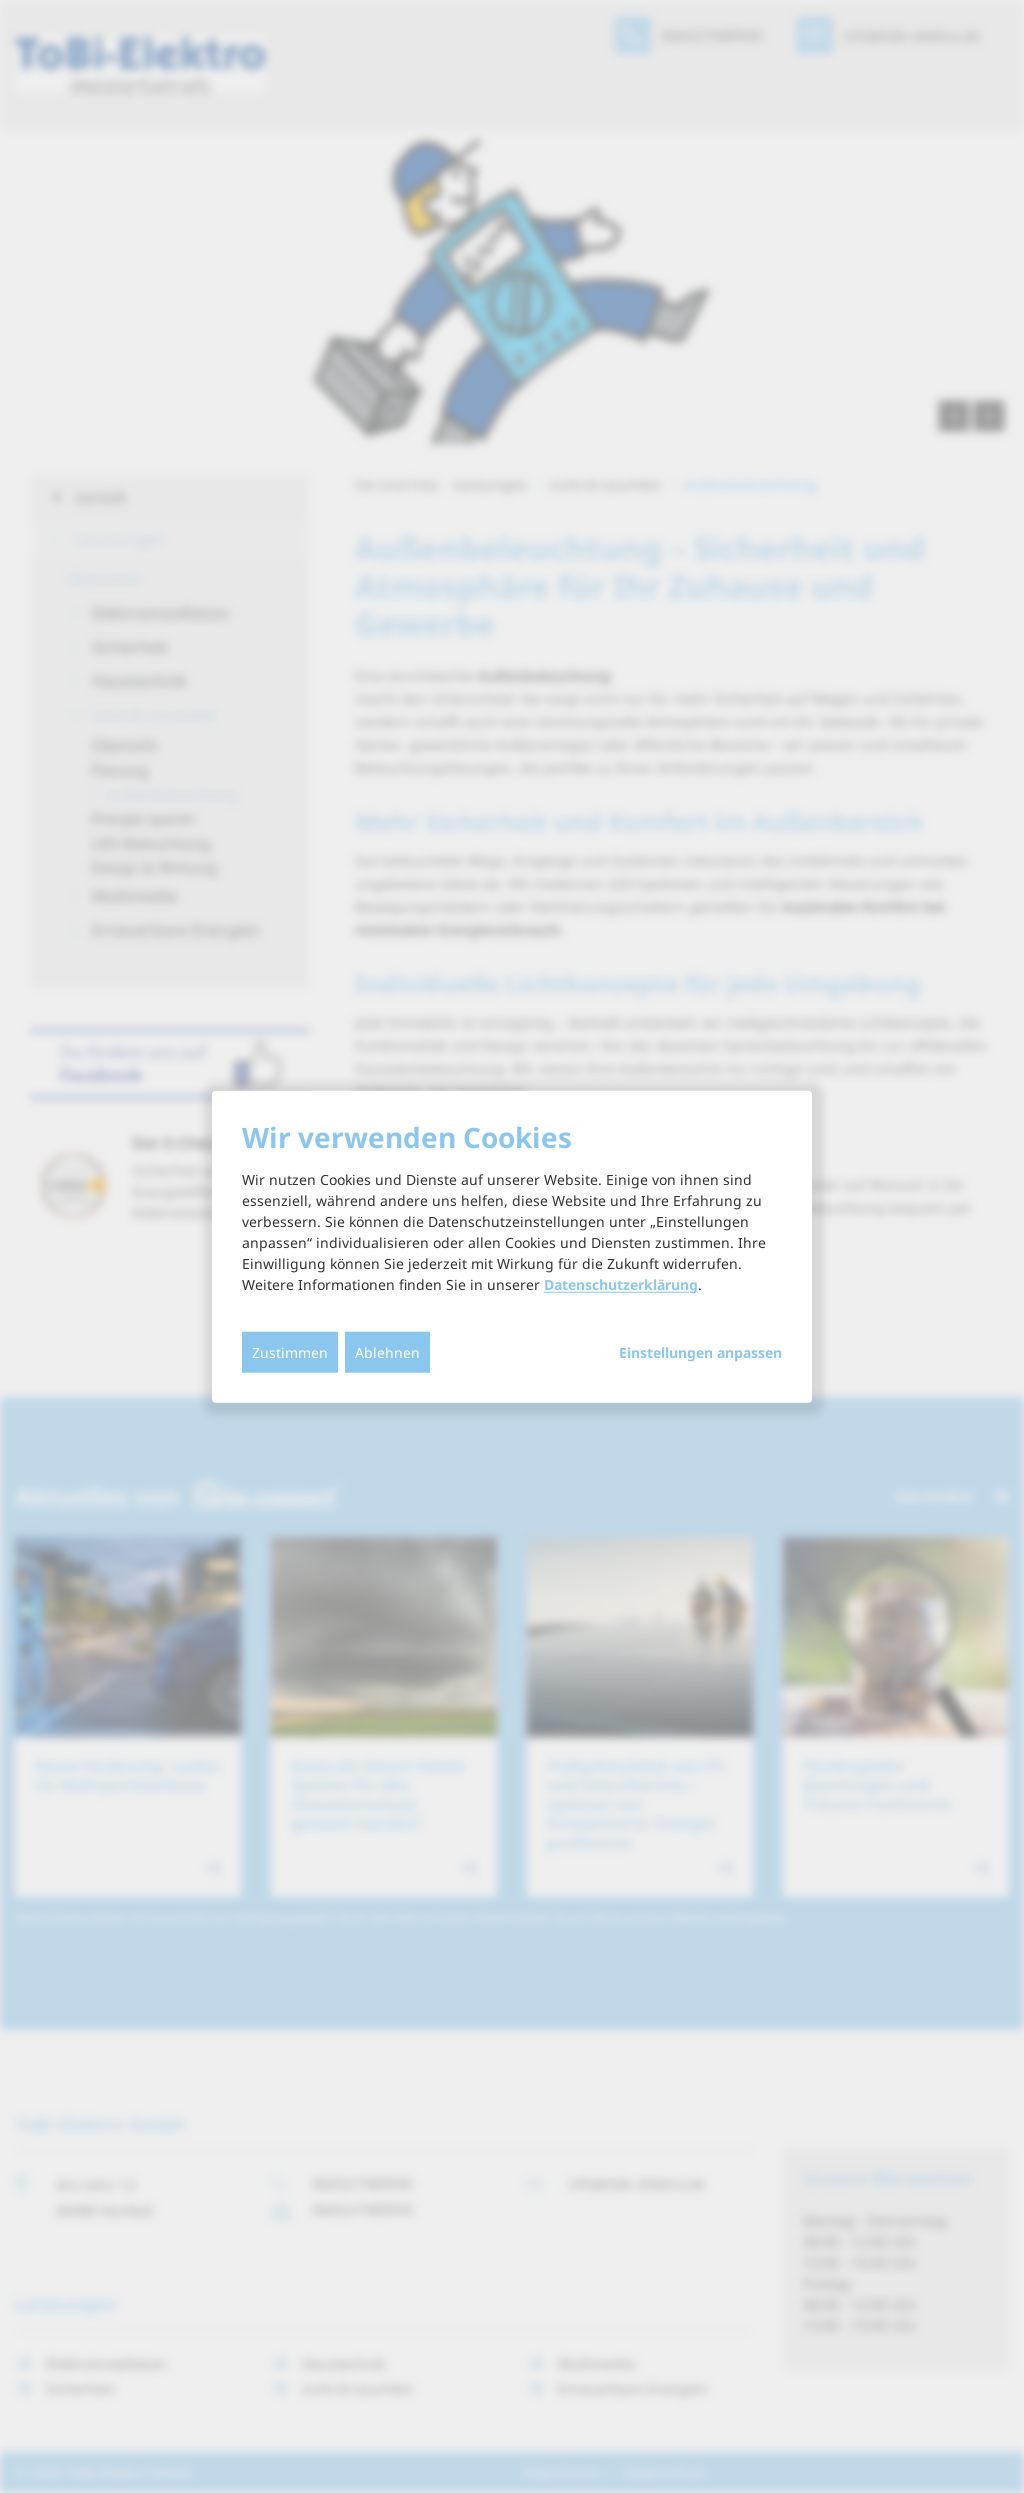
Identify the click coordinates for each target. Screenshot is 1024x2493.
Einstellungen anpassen (700, 1353)
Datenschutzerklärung (621, 1284)
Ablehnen (387, 1352)
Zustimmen (290, 1352)
